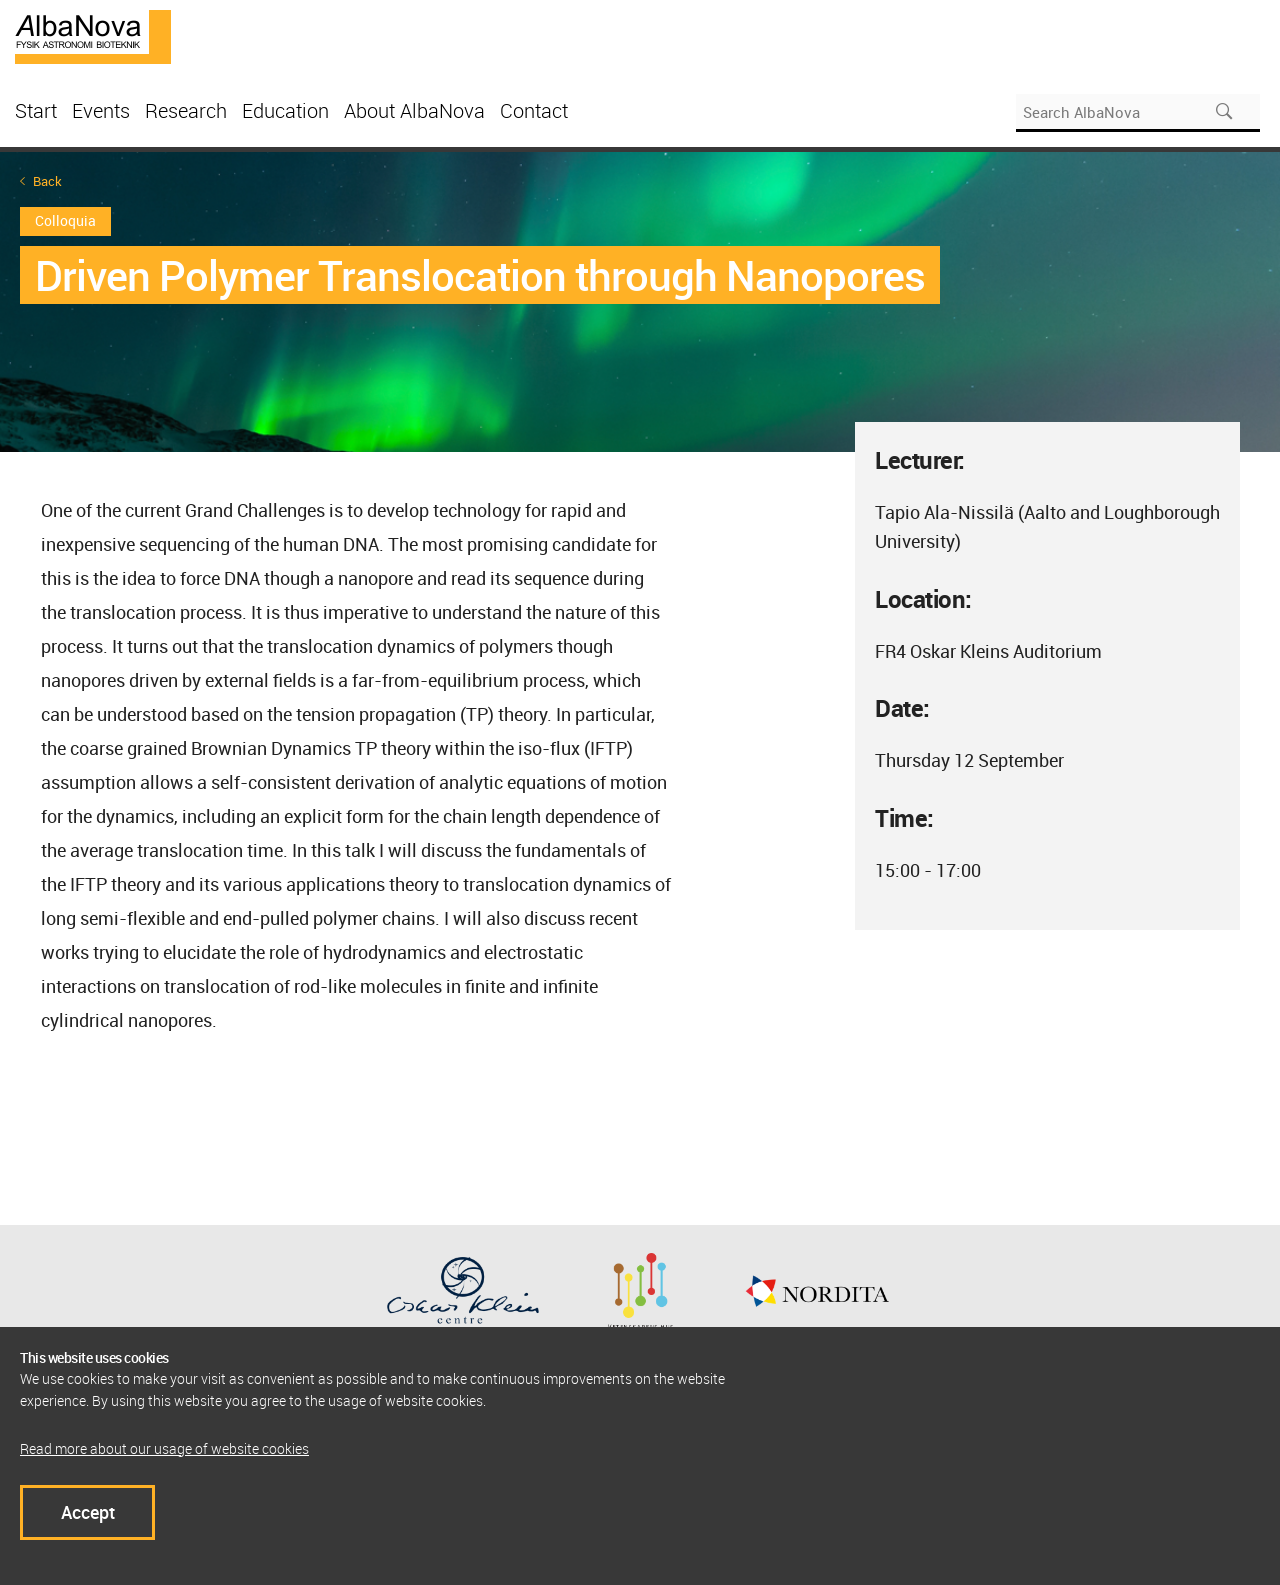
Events (101, 110)
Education (285, 110)
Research (186, 110)
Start (36, 110)
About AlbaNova (414, 110)
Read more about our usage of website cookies (164, 1448)
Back (47, 181)
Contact (534, 110)
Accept (88, 1512)
